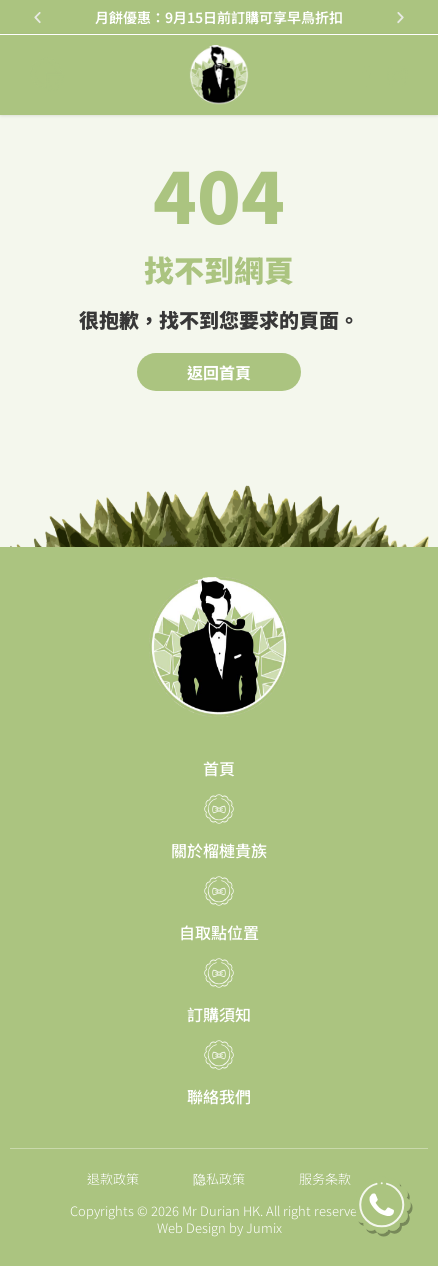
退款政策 (113, 1178)
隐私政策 (219, 1178)
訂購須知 (219, 1014)
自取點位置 (219, 932)
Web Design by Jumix (219, 1227)
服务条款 (325, 1178)
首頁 (219, 768)
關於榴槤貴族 (219, 850)
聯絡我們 (219, 1096)
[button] (37, 17)
